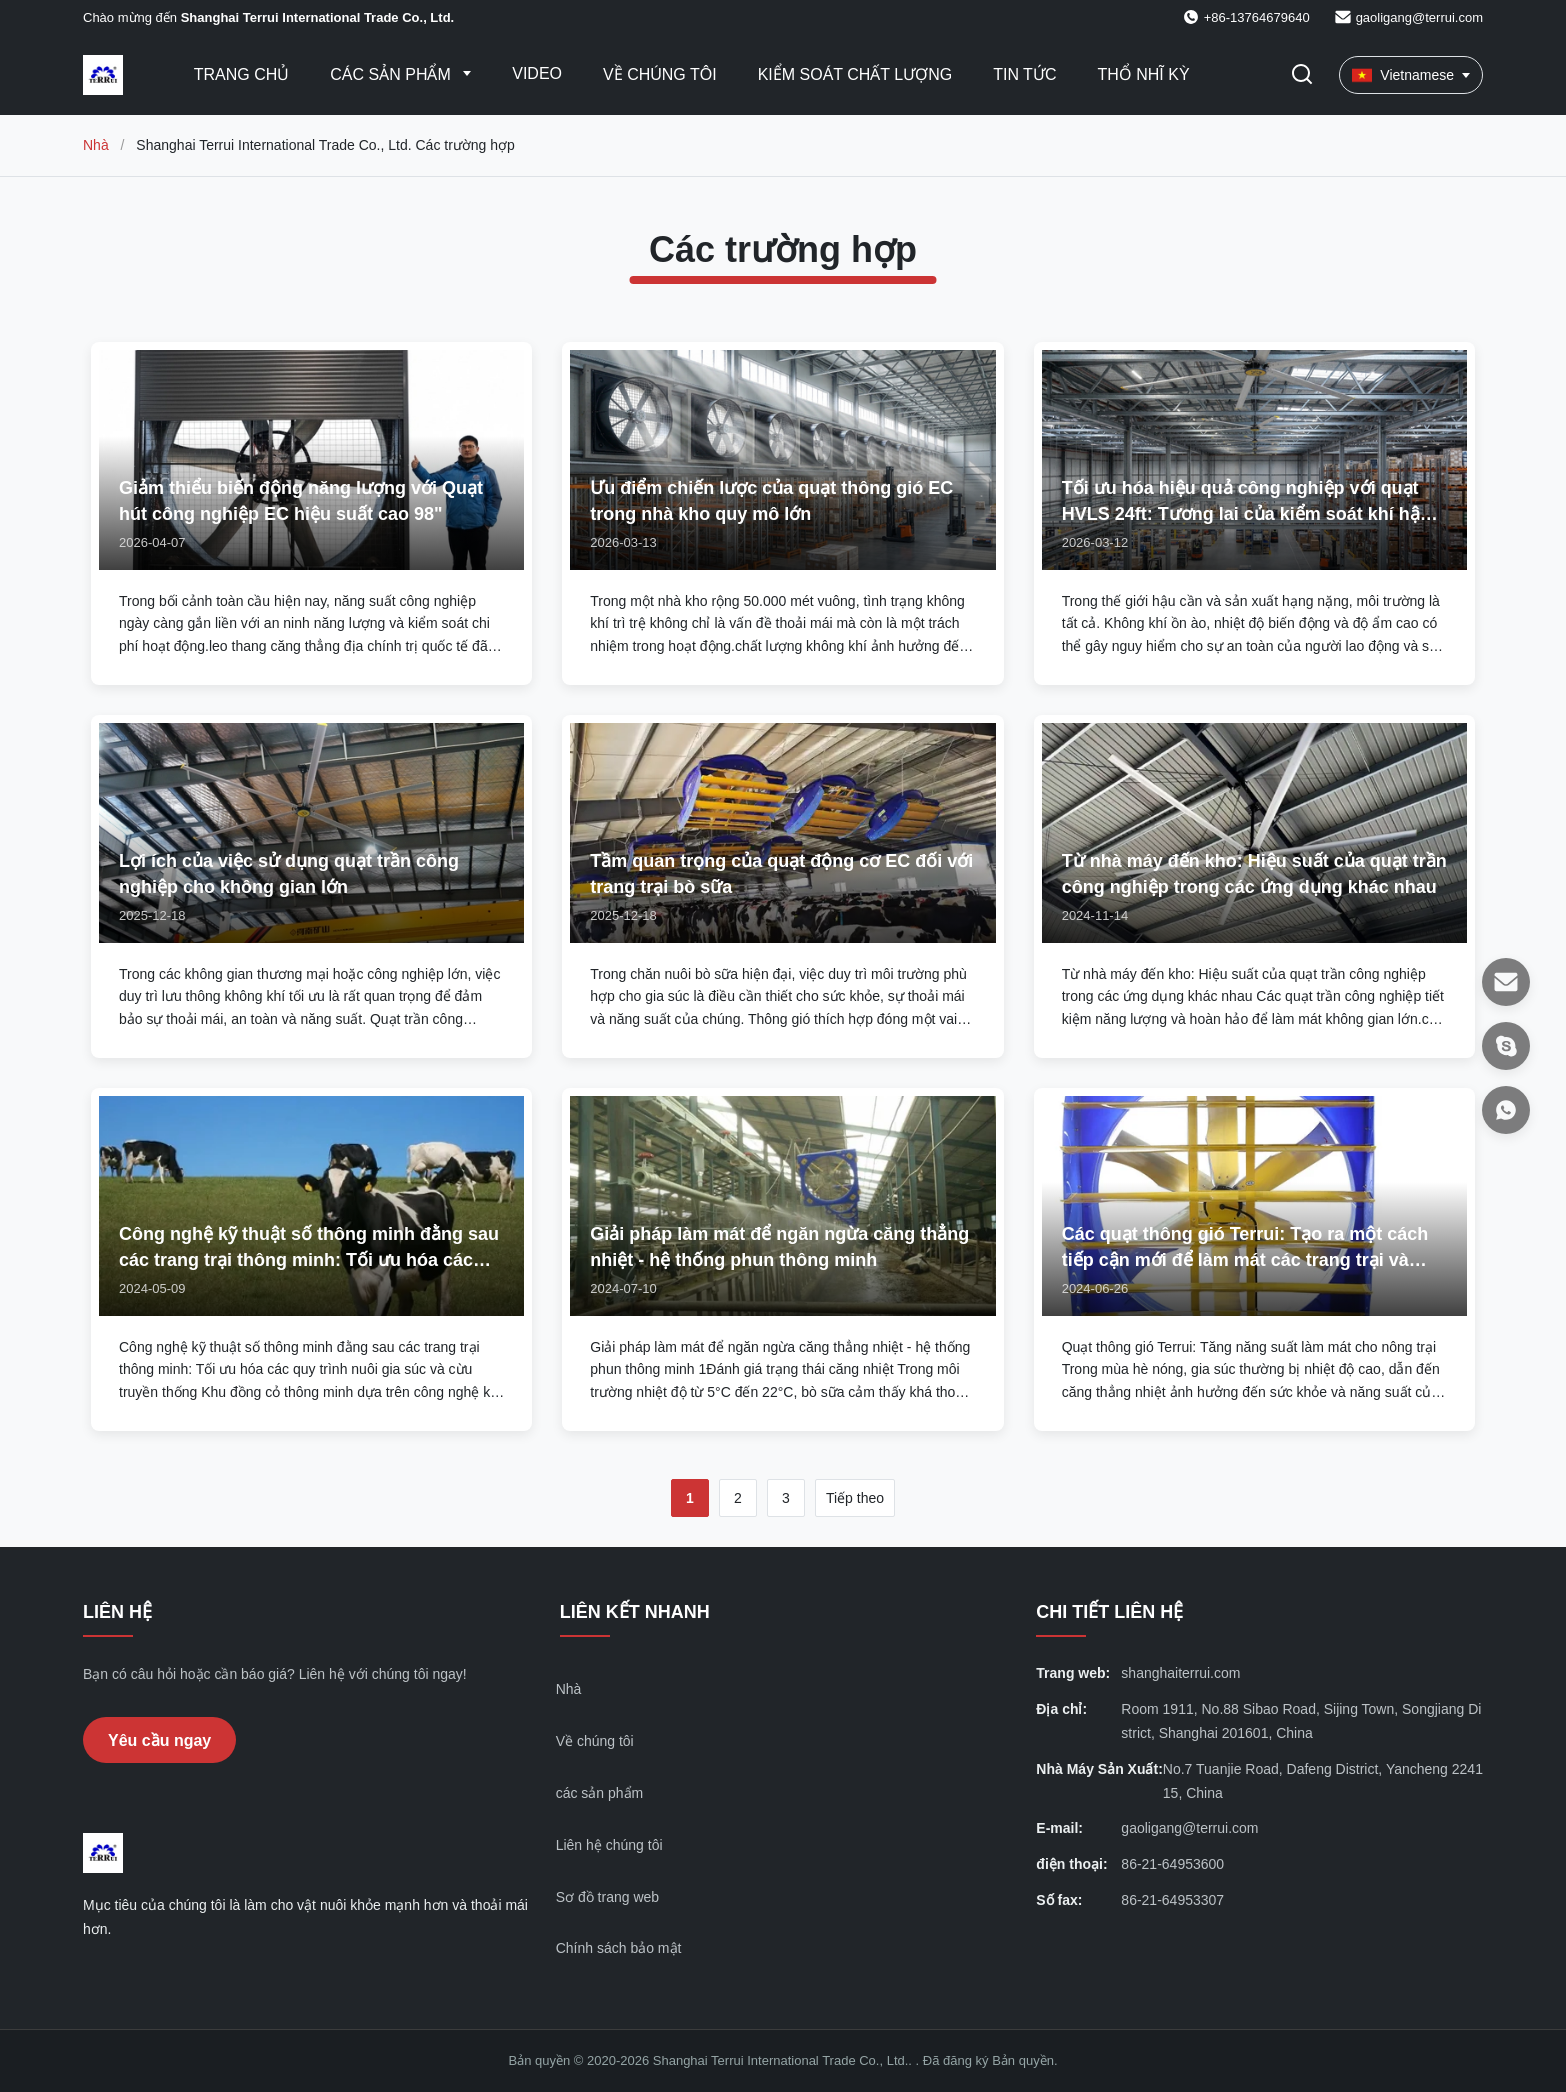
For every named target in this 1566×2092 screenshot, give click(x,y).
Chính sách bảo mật (619, 1948)
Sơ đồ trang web (607, 1897)
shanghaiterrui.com (1180, 1673)
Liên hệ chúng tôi (609, 1845)
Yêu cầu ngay (159, 1740)
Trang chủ (242, 74)
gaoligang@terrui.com (1419, 17)
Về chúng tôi (595, 1741)
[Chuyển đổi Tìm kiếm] (1302, 75)
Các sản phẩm (392, 74)
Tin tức (1024, 74)
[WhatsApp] (1506, 1110)
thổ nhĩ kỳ (1143, 74)
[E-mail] (1506, 982)
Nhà (96, 145)
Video (537, 73)
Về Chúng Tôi (660, 74)
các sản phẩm (600, 1793)
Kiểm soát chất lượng (855, 74)
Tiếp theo (855, 1498)
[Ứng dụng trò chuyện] (1506, 1046)
